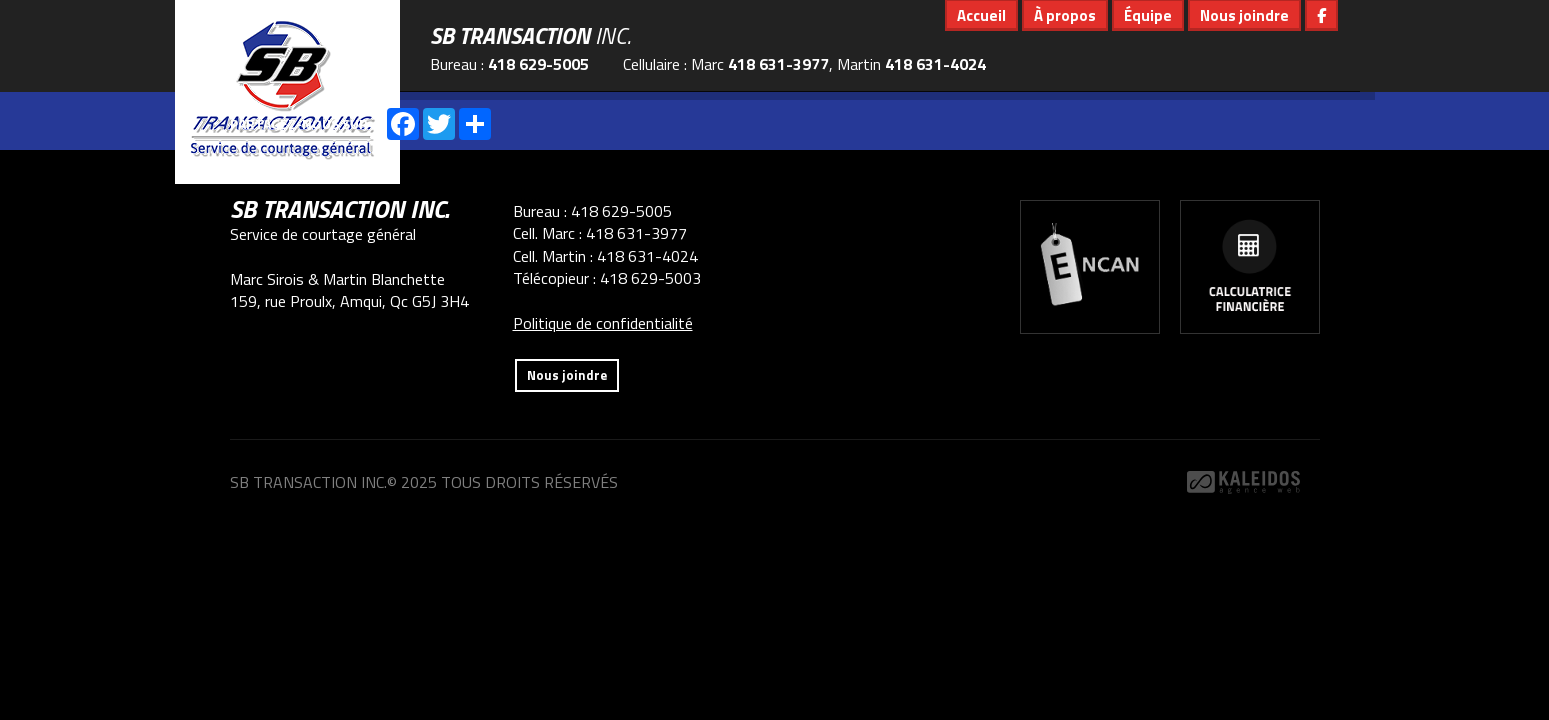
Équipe (1148, 15)
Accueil (981, 15)
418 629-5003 (650, 278)
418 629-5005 (538, 64)
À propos (1065, 15)
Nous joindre (1244, 15)
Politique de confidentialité (603, 323)
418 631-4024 (935, 64)
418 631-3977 (778, 64)
